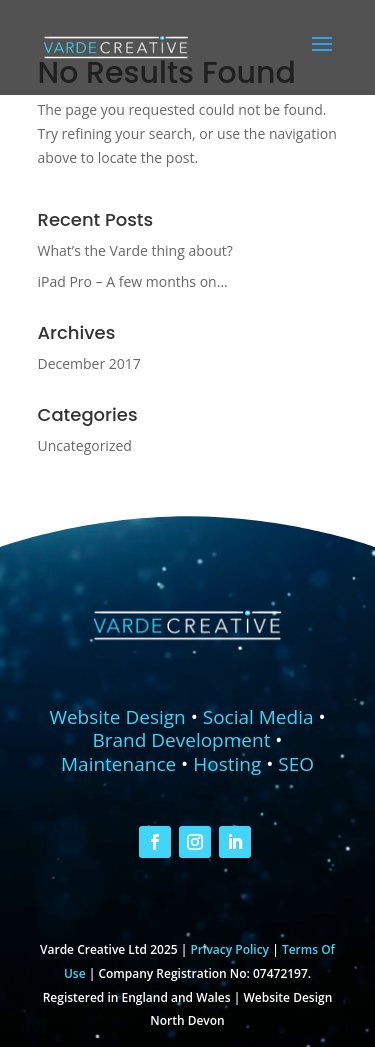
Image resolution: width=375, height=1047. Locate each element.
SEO (296, 764)
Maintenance (118, 764)
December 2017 (89, 363)
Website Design (117, 717)
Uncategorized (85, 445)
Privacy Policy (229, 949)
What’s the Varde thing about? (135, 250)
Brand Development (181, 740)
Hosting (227, 764)
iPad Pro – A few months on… (133, 281)
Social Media (258, 717)
